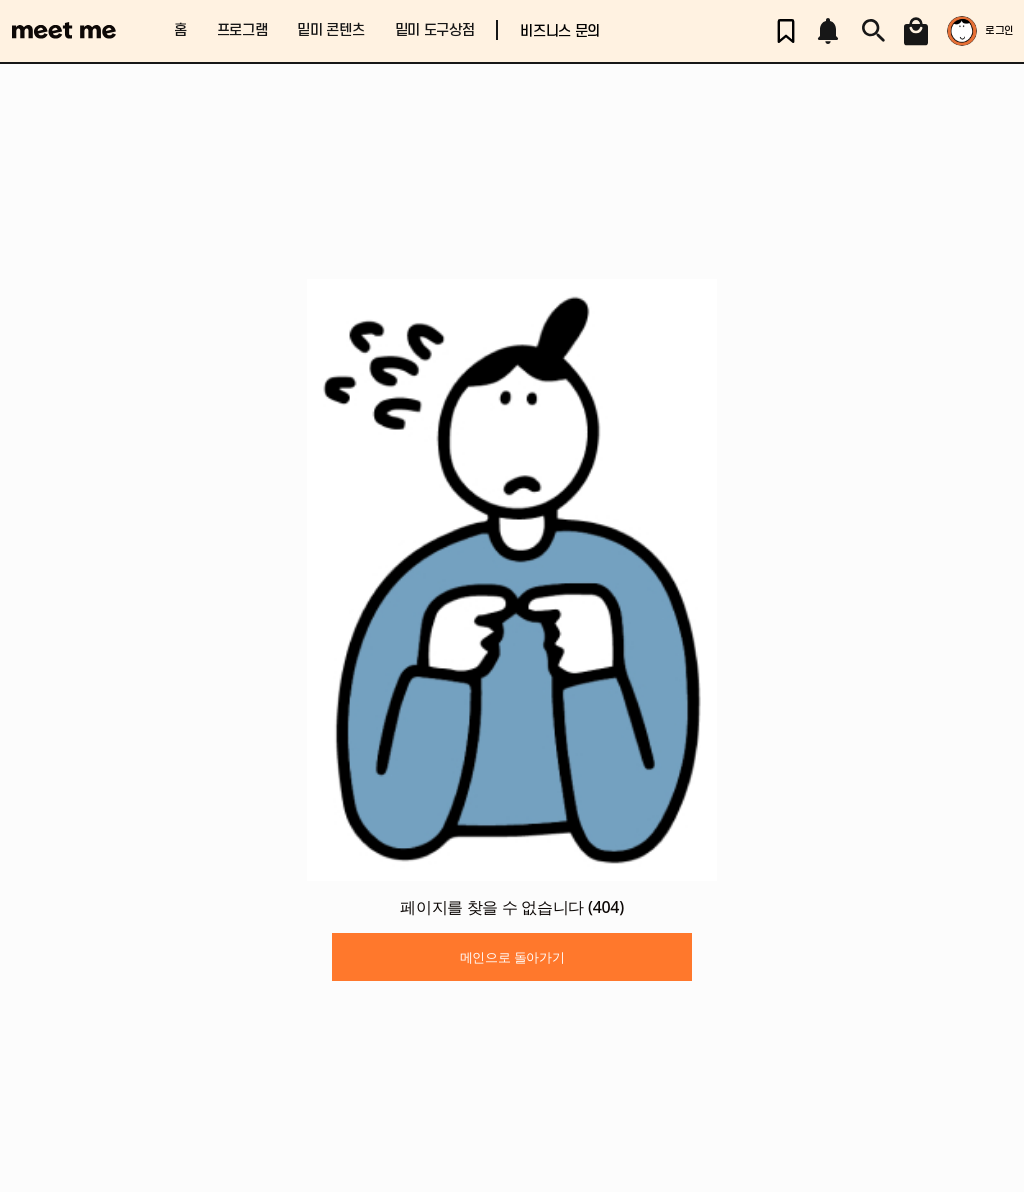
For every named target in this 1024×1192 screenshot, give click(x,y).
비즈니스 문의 (560, 31)
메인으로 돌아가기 (512, 957)
